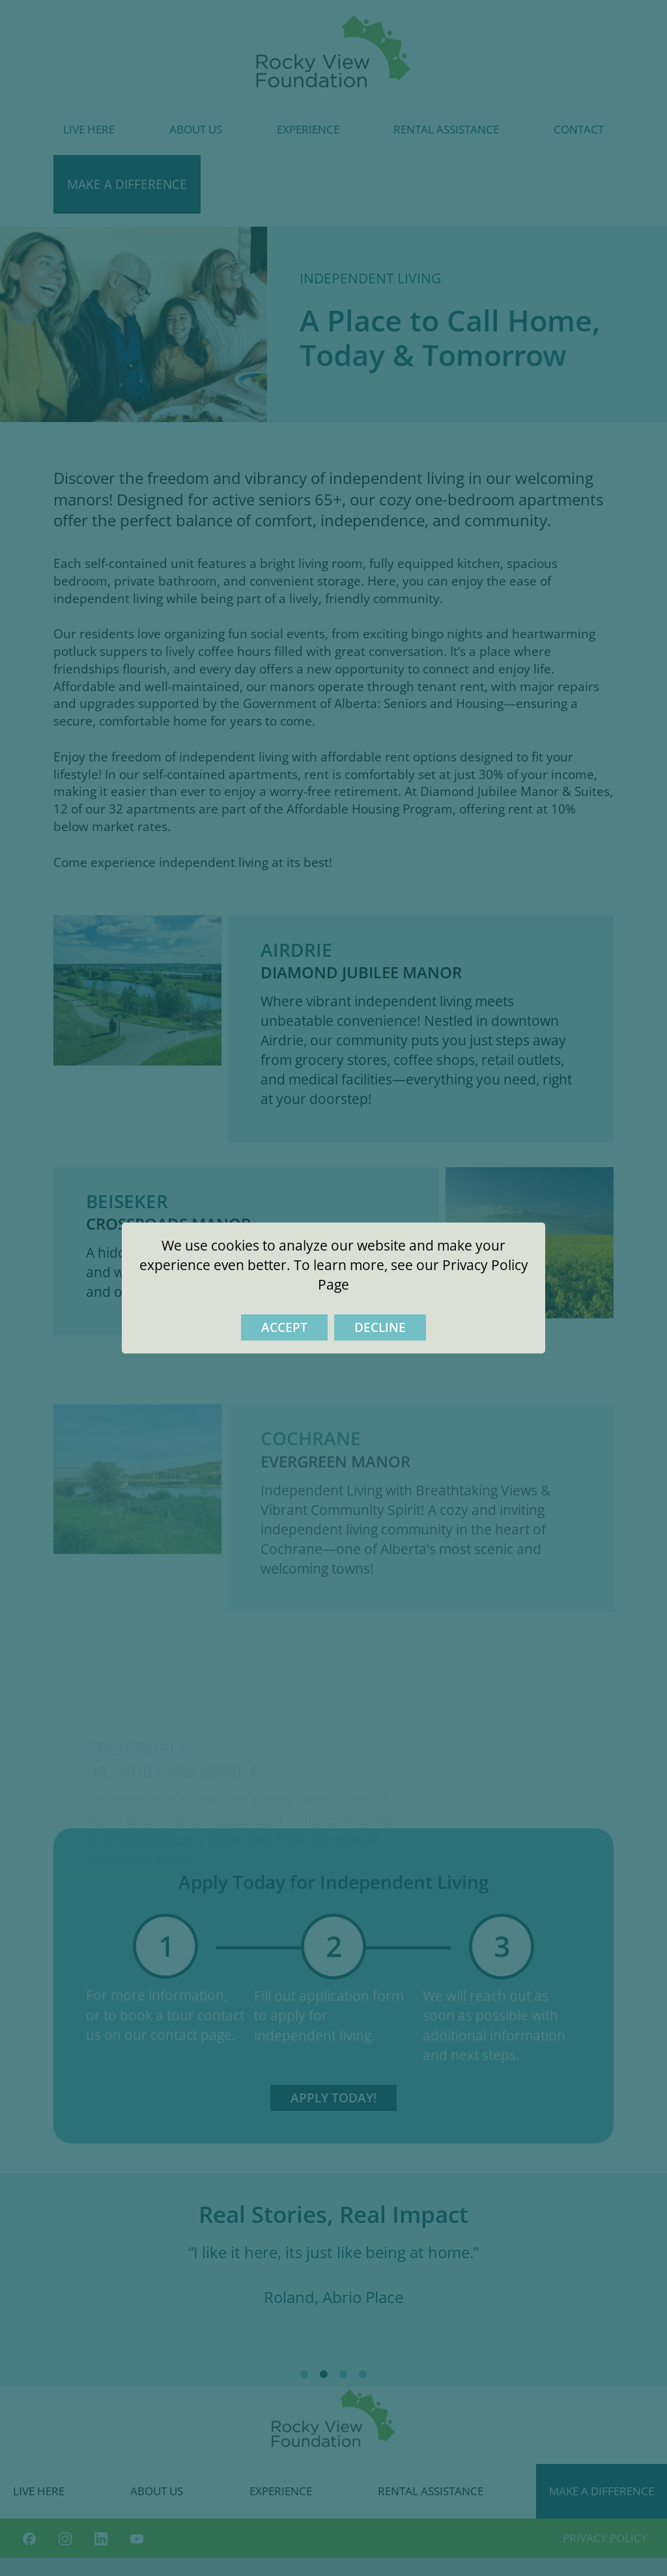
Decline (380, 1327)
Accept (284, 1327)
